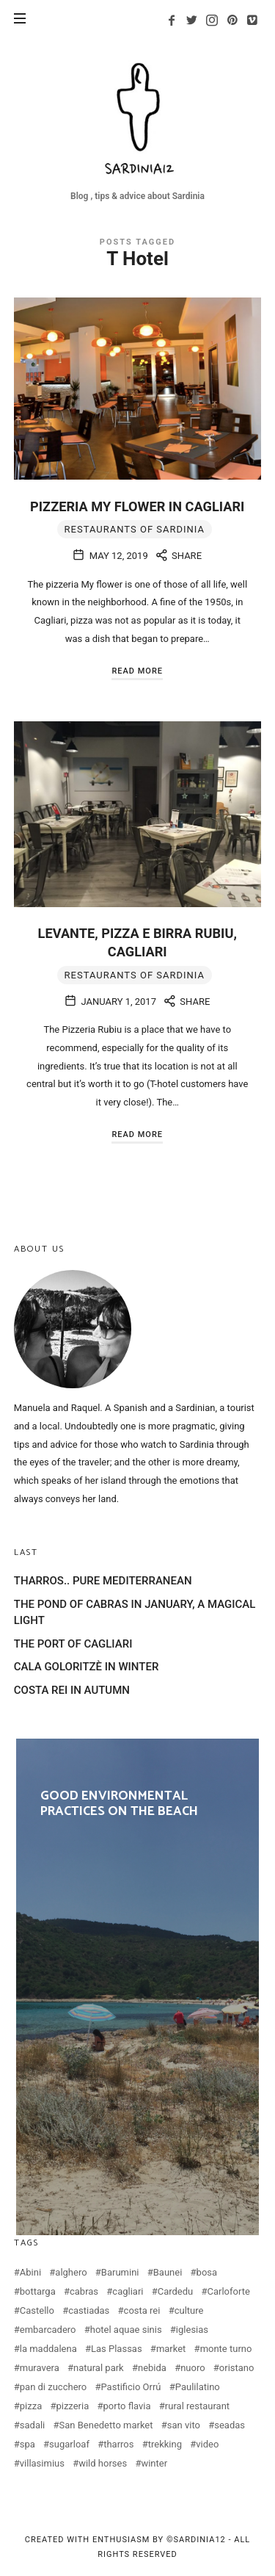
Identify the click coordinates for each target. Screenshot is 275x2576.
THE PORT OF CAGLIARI (73, 1643)
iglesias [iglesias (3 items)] (192, 2329)
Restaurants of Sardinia (135, 529)
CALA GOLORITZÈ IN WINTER (86, 1666)
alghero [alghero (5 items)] (71, 2272)
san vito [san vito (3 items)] (183, 2425)
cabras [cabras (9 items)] (84, 2291)
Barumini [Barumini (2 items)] (120, 2272)
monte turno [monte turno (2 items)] (226, 2348)
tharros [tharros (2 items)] (118, 2444)
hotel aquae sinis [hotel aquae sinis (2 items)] (126, 2329)
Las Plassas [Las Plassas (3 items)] (116, 2348)
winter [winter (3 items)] (154, 2463)
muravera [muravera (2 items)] (39, 2368)
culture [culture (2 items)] (189, 2310)
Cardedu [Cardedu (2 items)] (176, 2291)
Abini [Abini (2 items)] (30, 2272)
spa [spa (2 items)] (27, 2444)
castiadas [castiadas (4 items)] (88, 2310)
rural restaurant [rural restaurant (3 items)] (197, 2406)
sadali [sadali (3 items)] (32, 2425)
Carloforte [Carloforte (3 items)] (229, 2291)
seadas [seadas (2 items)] (229, 2425)
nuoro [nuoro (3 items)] (192, 2368)
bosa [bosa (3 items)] (207, 2272)
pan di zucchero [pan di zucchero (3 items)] (53, 2387)
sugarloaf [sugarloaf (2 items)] (69, 2444)
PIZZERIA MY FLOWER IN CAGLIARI (137, 506)
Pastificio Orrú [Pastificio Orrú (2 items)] (130, 2387)
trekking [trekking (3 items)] (165, 2444)
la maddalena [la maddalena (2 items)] (48, 2348)
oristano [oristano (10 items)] (236, 2368)
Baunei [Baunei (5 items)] (168, 2272)
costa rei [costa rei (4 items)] (142, 2310)
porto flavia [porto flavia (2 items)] (127, 2406)
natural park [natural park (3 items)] (98, 2368)
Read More (137, 671)
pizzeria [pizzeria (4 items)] (72, 2406)
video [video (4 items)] (207, 2444)
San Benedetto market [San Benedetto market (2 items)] (106, 2425)
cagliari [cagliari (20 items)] (127, 2291)
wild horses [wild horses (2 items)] (102, 2463)
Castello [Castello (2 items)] (37, 2310)
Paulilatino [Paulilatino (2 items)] (197, 2387)
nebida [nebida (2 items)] (152, 2368)
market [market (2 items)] (171, 2348)
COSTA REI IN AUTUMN (72, 1690)
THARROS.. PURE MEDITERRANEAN (103, 1580)
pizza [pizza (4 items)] (31, 2406)
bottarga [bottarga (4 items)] (38, 2291)
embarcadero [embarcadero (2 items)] (48, 2329)
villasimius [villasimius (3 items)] (42, 2463)
